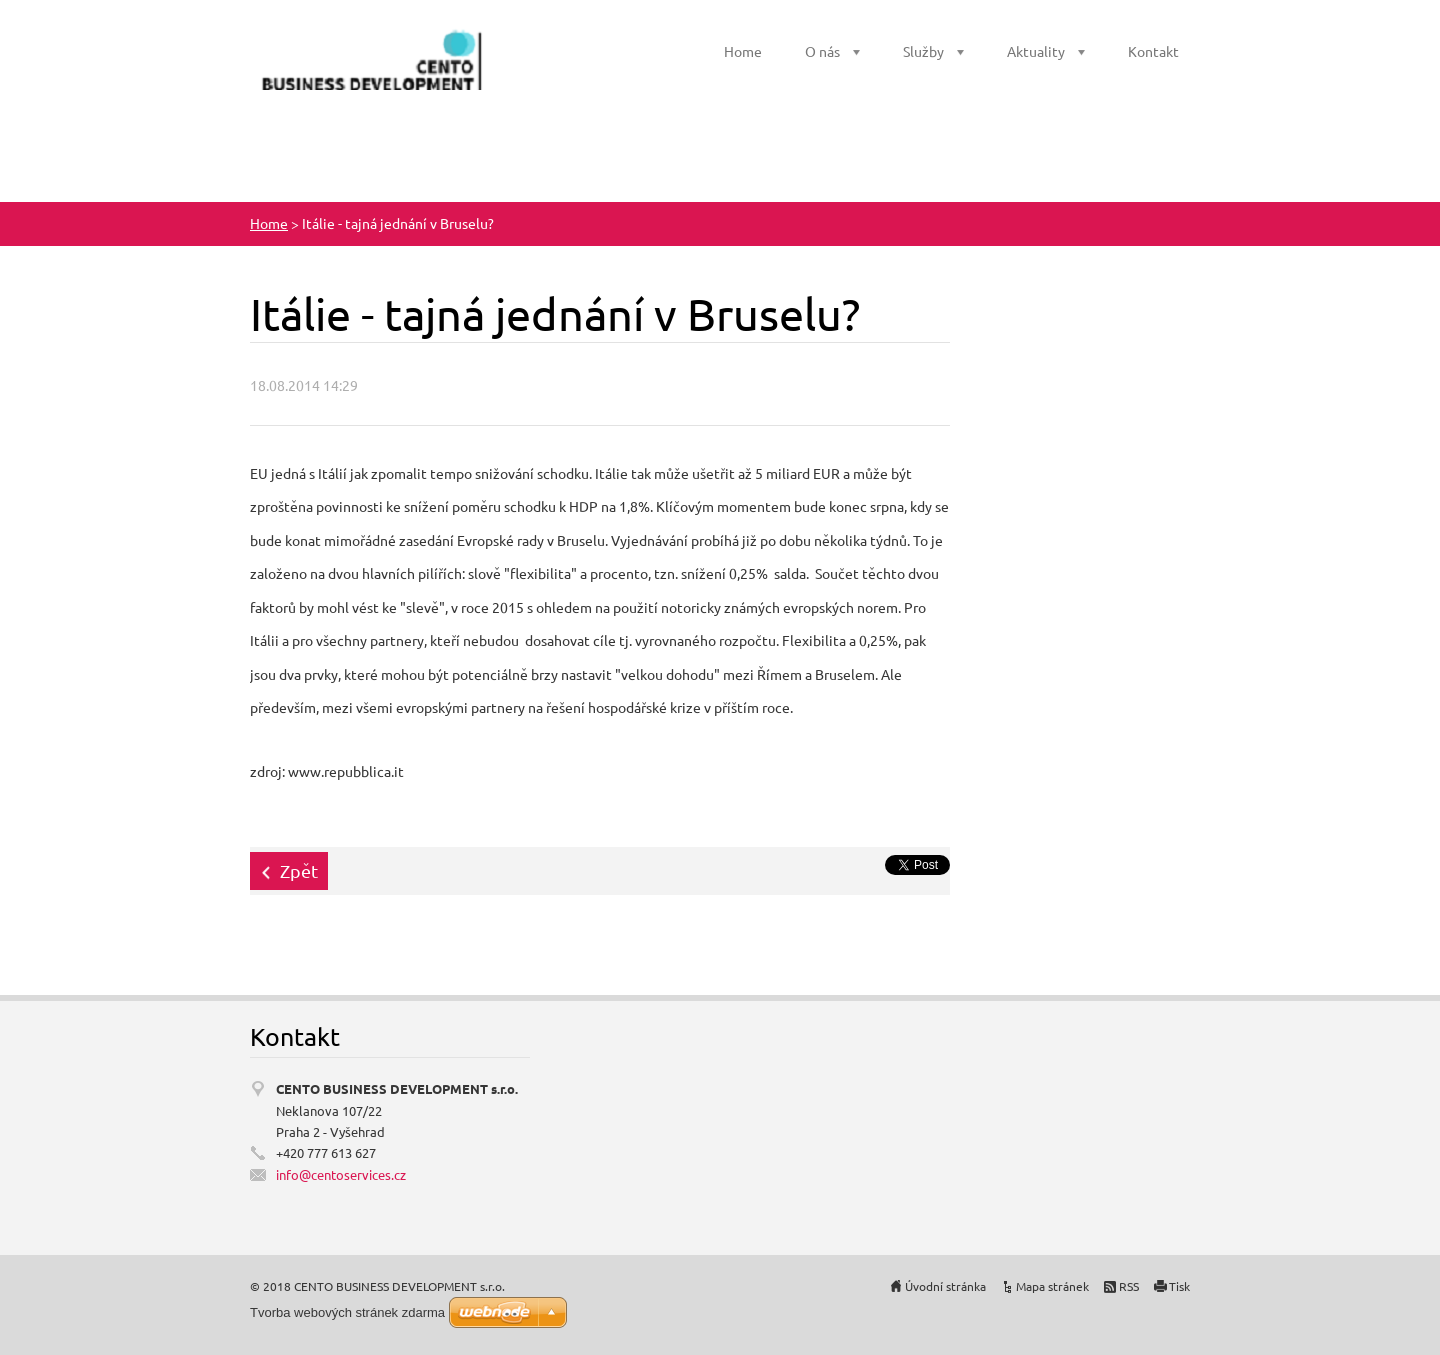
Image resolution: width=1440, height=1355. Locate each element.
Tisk (1179, 1286)
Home (743, 51)
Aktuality (1036, 51)
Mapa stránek (1052, 1286)
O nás (822, 51)
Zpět (299, 870)
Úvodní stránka (945, 1286)
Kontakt (1153, 51)
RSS (1129, 1286)
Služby (923, 51)
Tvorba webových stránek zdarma (347, 1312)
